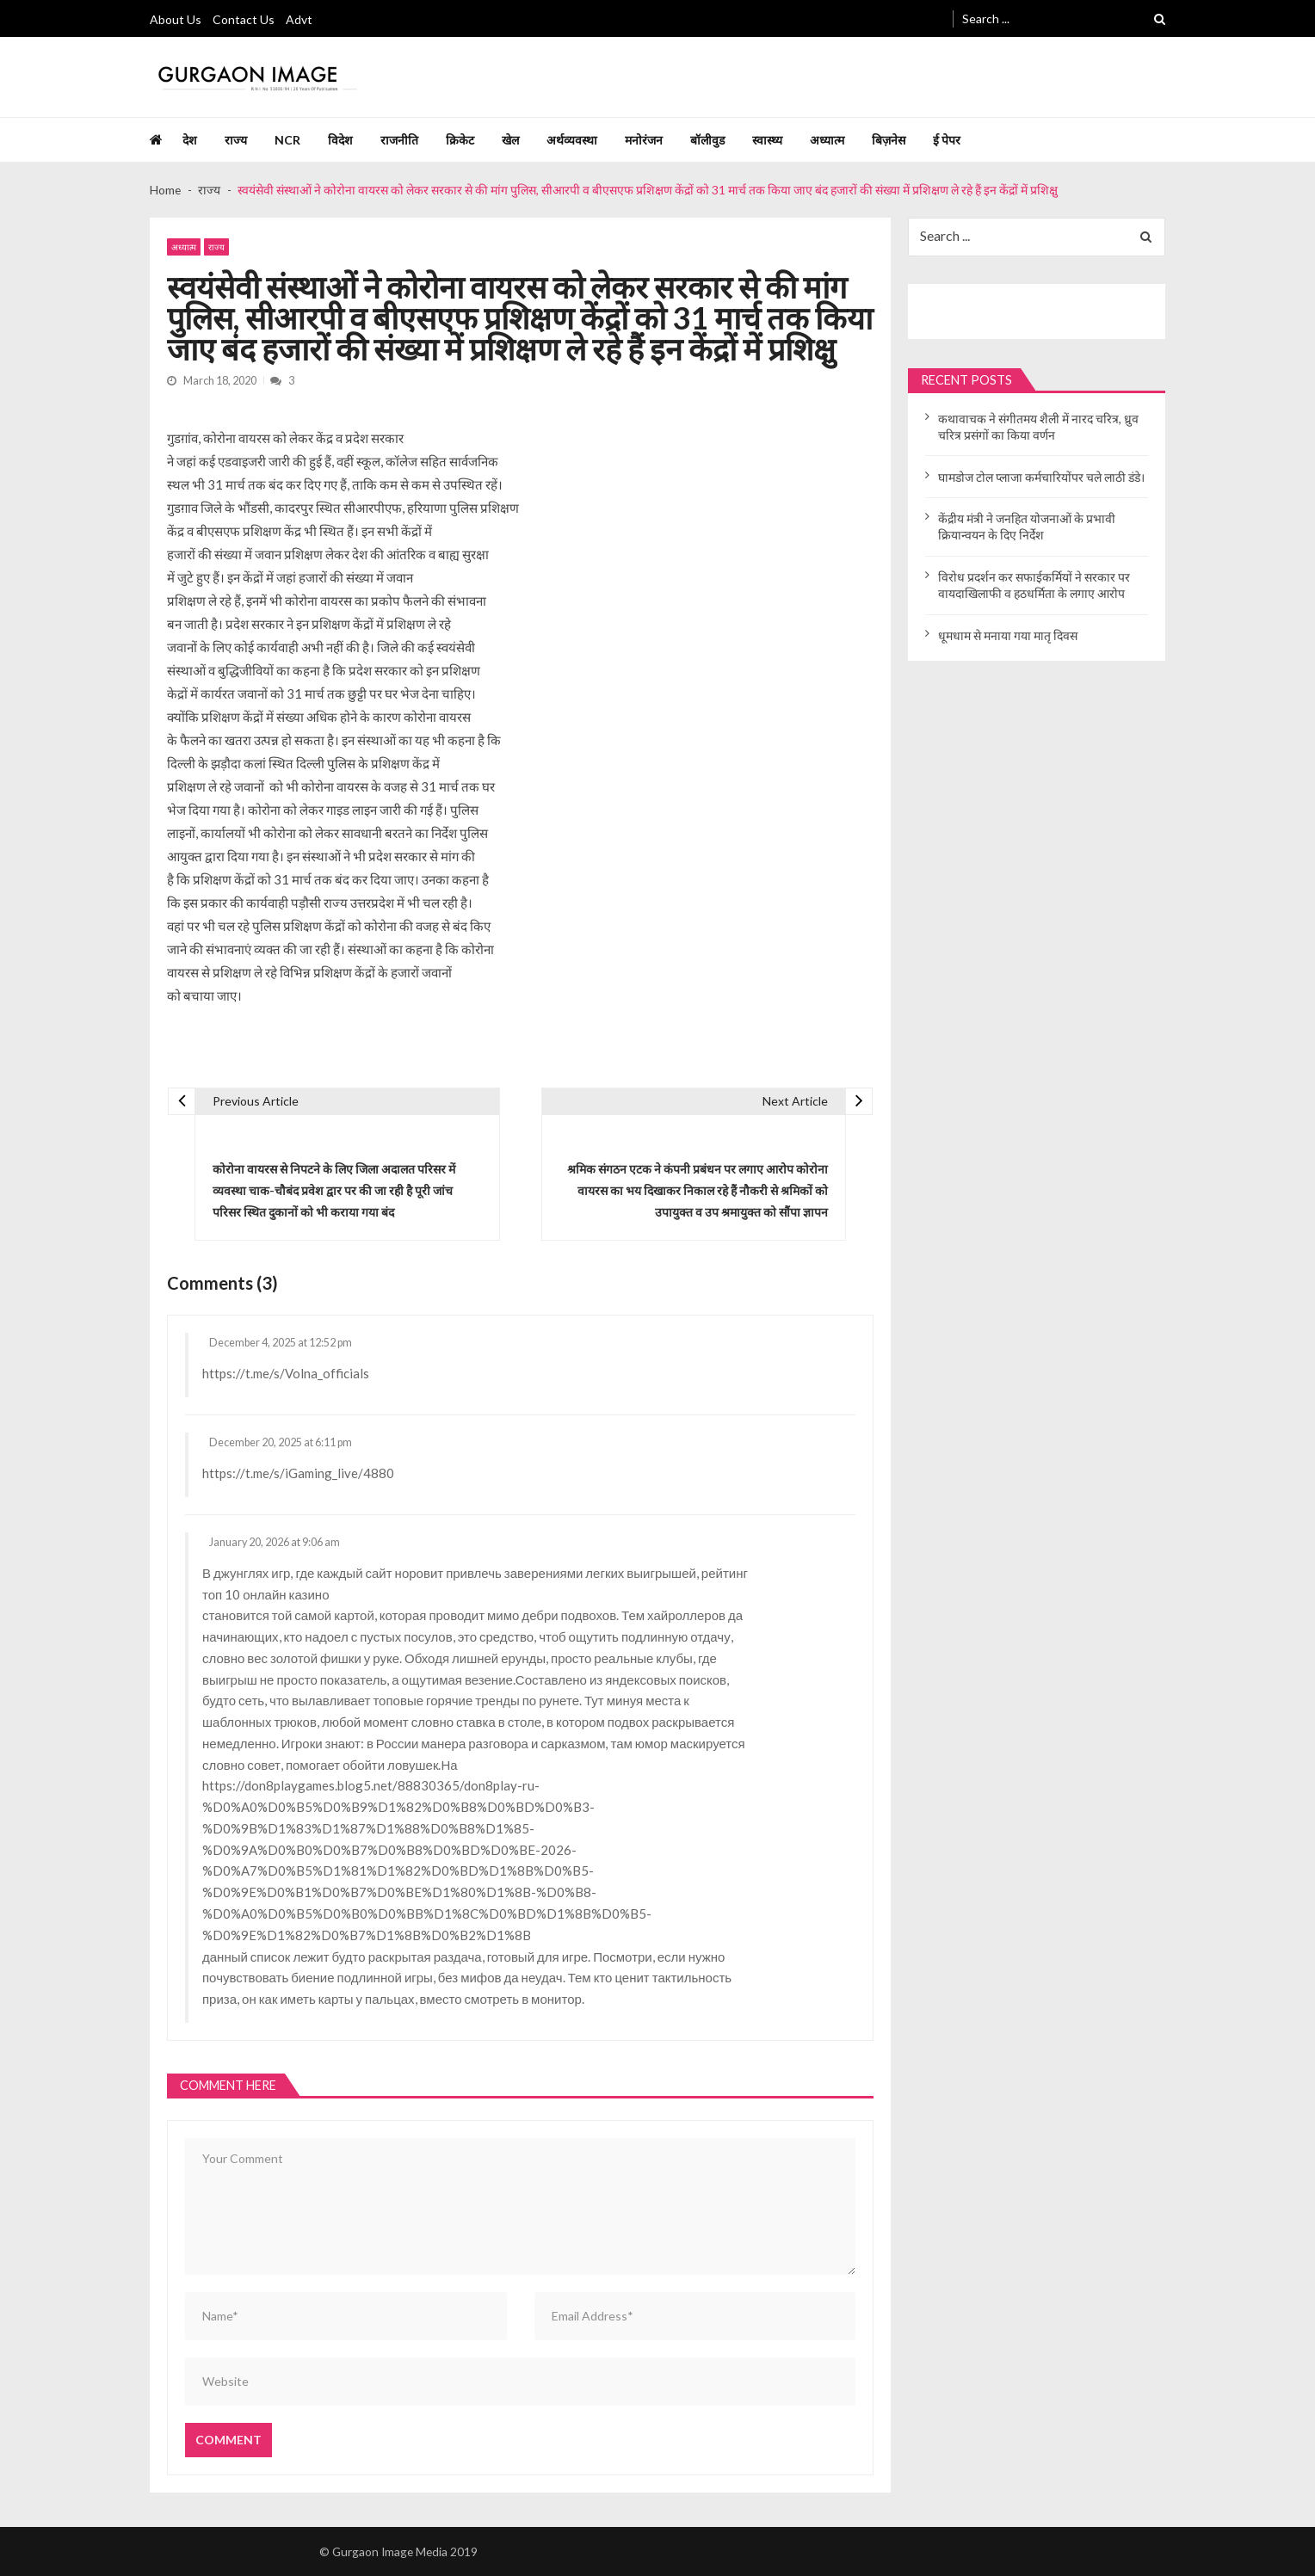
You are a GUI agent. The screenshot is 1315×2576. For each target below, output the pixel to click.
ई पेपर (946, 139)
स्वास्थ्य (767, 139)
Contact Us (244, 19)
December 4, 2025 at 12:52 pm (280, 1343)
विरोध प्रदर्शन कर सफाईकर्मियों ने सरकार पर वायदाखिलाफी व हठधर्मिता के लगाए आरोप (1034, 585)
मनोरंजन (644, 139)
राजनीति (399, 139)
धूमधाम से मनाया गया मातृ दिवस (1007, 635)
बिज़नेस (888, 139)
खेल (510, 139)
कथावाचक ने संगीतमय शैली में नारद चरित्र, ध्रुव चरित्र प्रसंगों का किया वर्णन (1038, 426)
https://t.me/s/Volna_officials (285, 1373)
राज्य (236, 139)
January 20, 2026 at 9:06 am (274, 1543)
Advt (299, 19)
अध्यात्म (827, 139)
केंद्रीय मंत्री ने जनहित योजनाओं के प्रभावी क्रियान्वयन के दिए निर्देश (1026, 526)
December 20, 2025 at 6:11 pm (280, 1443)
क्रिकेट (460, 139)
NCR (287, 139)
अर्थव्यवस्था (571, 139)
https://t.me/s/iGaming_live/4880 (298, 1473)
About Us (175, 19)
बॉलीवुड (707, 139)
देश (189, 139)
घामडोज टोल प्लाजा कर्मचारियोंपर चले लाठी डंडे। (1041, 477)
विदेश (340, 139)
